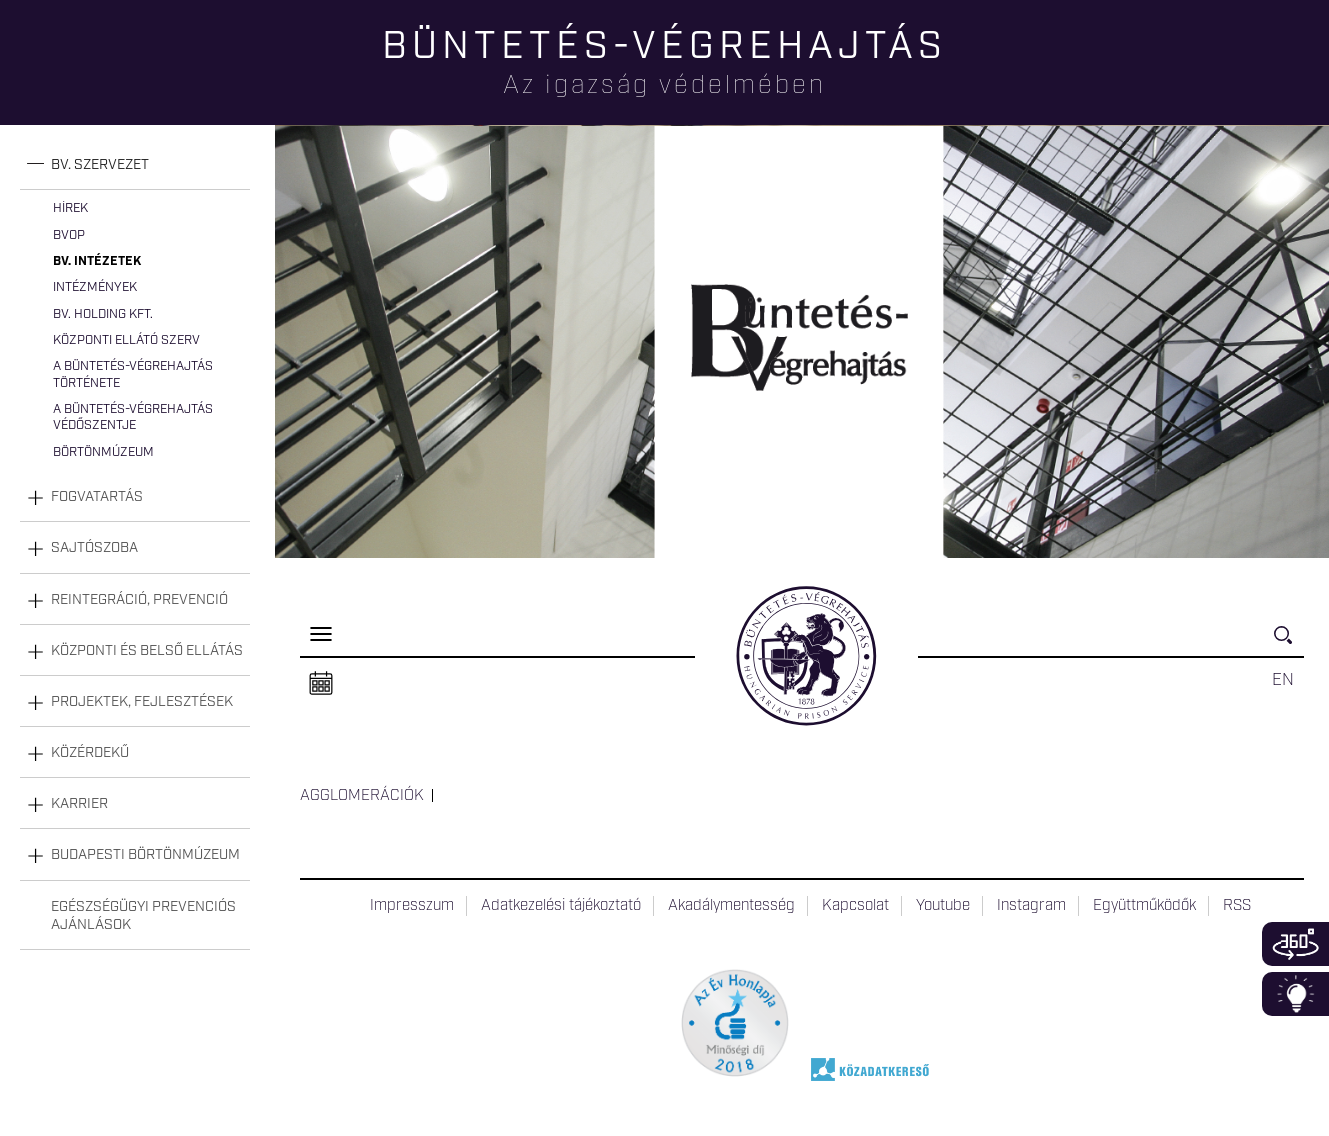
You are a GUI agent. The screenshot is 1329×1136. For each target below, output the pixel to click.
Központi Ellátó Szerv (126, 340)
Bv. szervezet (100, 165)
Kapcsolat (855, 906)
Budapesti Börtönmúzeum (145, 855)
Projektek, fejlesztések (142, 702)
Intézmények (95, 287)
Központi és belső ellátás (147, 651)
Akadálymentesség (731, 906)
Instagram (1031, 906)
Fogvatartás (97, 497)
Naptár (321, 684)
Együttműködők (1144, 906)
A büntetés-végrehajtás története (133, 374)
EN (1283, 680)
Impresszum (412, 906)
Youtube (943, 906)
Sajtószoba (94, 548)
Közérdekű (90, 753)
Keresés (1289, 643)
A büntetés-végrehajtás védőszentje (133, 417)
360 (1295, 944)
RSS (1237, 906)
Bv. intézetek (97, 261)
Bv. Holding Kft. (103, 314)
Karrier (79, 804)
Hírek (70, 208)
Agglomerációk (362, 796)
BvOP (69, 235)
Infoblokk (1295, 994)
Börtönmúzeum (103, 452)
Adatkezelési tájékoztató (561, 906)
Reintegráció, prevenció (139, 600)
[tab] (135, 165)
